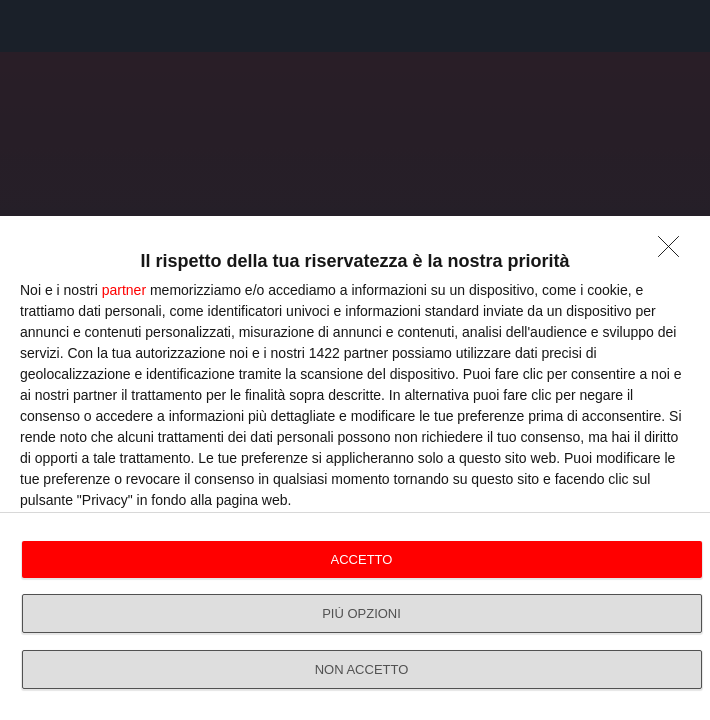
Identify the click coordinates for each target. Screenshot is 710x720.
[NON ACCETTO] (674, 252)
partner (124, 290)
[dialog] (355, 468)
